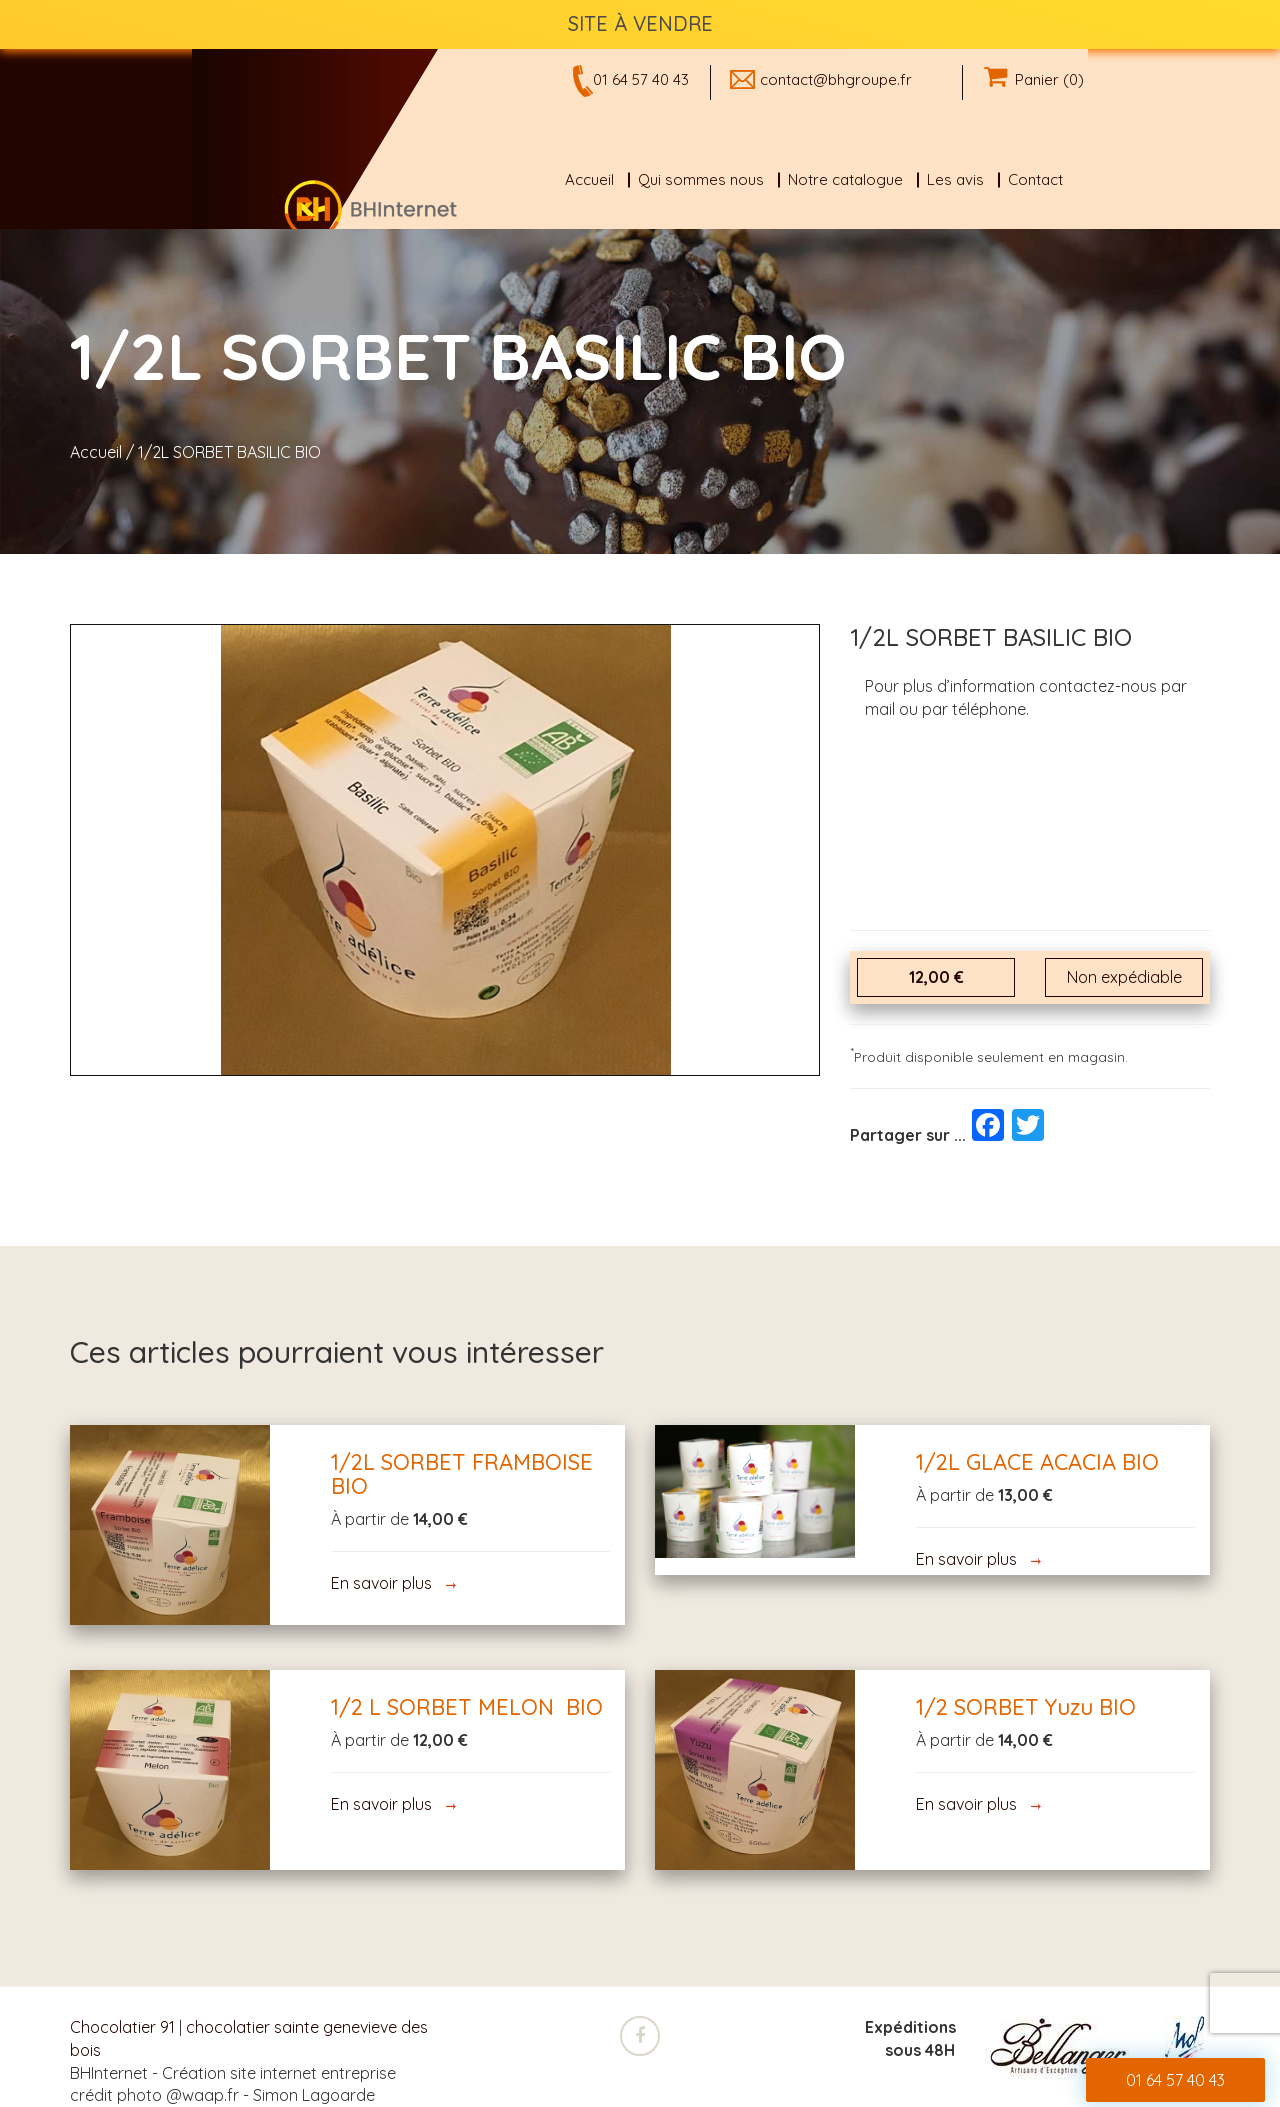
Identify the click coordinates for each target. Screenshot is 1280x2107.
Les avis (955, 179)
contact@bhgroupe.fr (836, 79)
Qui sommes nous (701, 179)
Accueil (589, 179)
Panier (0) (1034, 79)
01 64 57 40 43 (641, 79)
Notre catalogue (845, 179)
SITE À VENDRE (640, 23)
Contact (1035, 179)
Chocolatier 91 (122, 2027)
